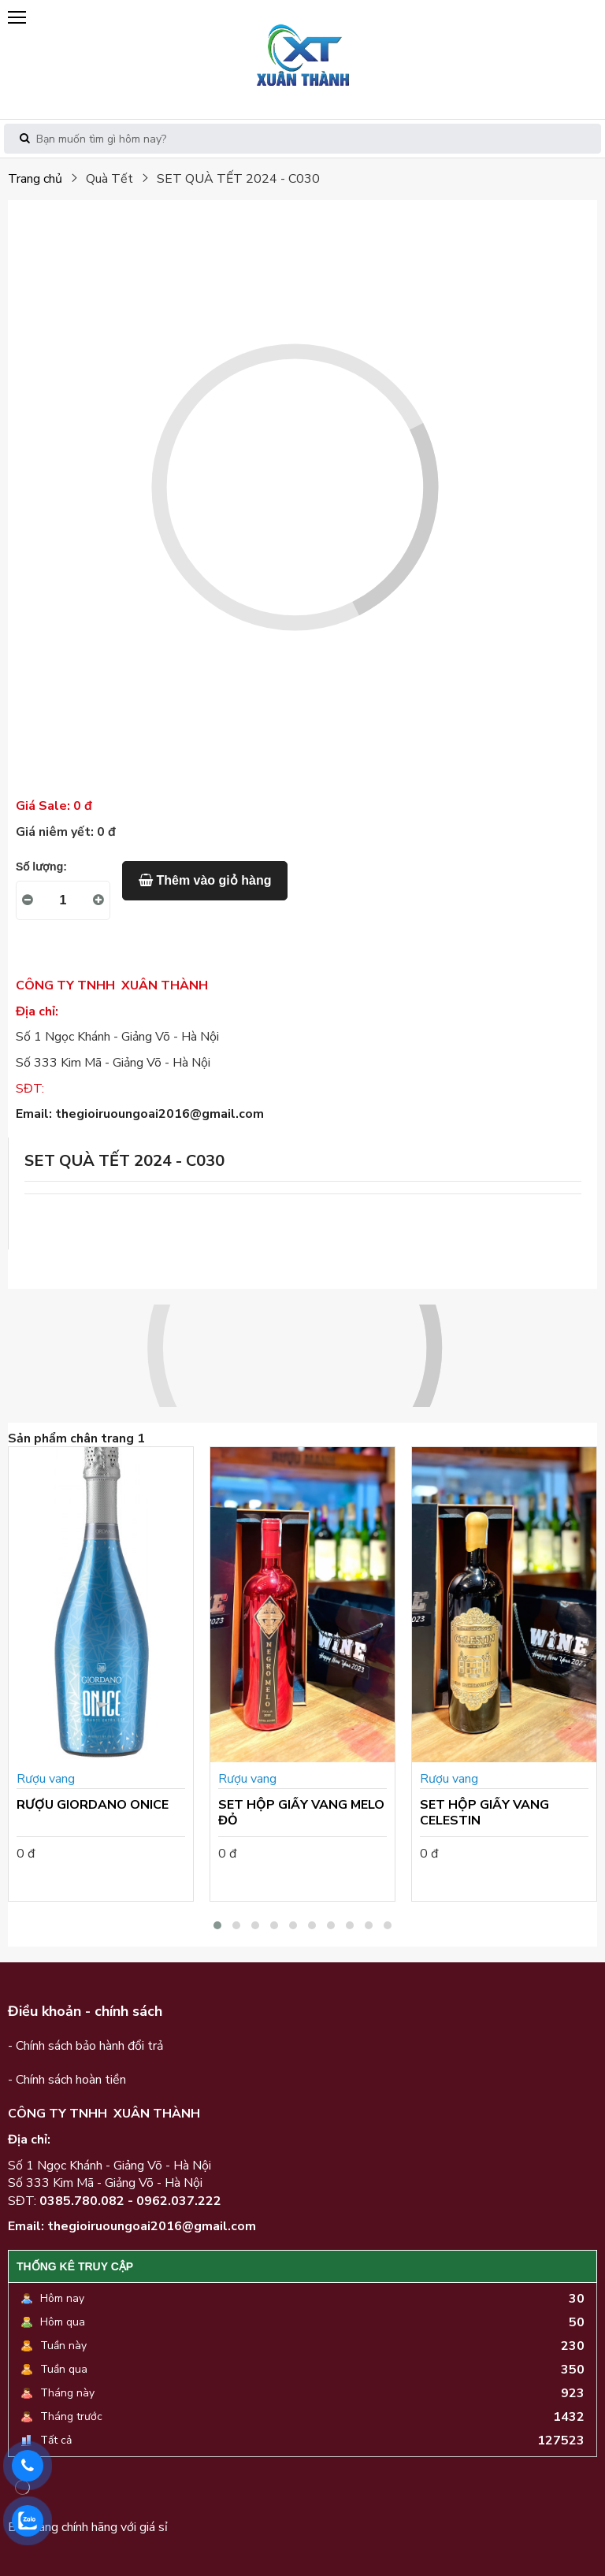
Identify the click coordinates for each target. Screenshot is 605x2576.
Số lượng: (41, 866)
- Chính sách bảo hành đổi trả (85, 2045)
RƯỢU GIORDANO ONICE (93, 1805)
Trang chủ (35, 178)
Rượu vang (46, 1778)
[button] (217, 1925)
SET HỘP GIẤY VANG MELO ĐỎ (301, 1812)
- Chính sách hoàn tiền (67, 2079)
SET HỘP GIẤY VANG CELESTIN (484, 1812)
